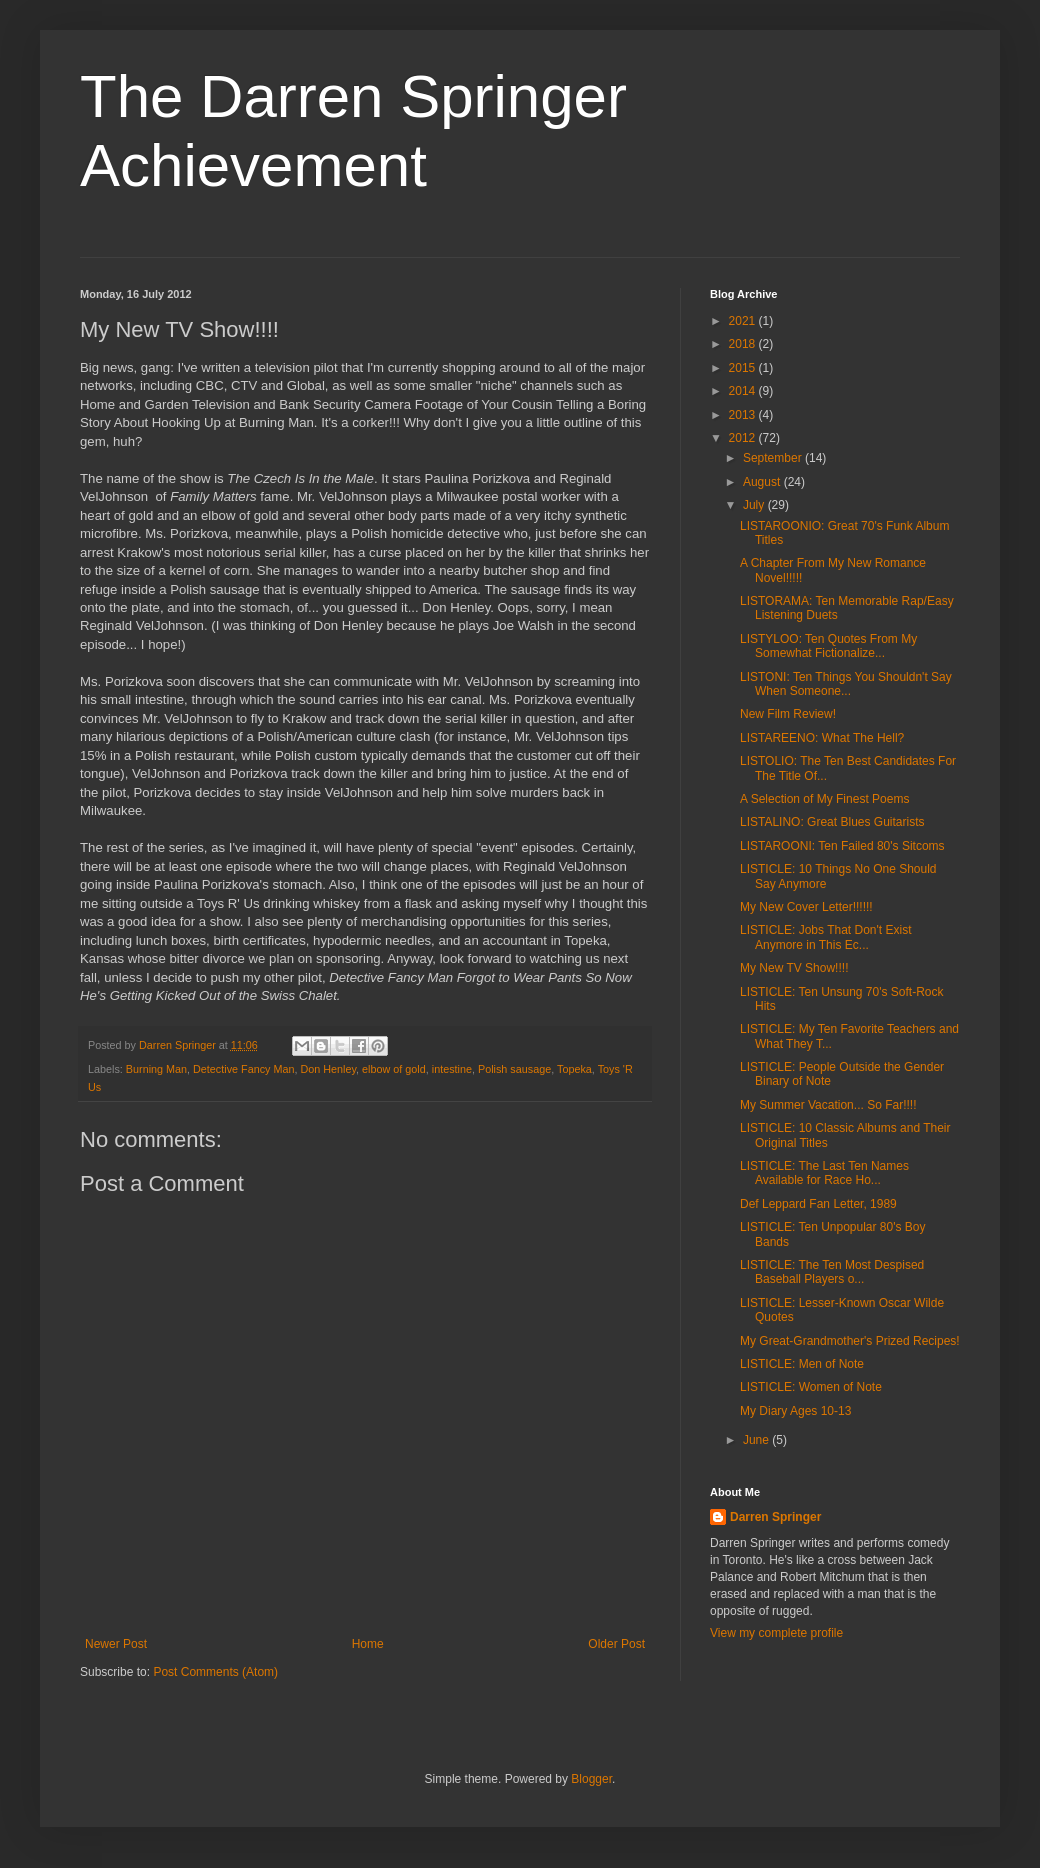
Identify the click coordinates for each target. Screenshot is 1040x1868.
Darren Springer (775, 1517)
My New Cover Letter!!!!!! (806, 907)
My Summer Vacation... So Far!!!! (828, 1105)
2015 (744, 368)
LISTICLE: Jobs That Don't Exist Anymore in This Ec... (825, 937)
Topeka (574, 1069)
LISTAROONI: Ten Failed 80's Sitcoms (842, 846)
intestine (452, 1069)
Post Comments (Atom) (215, 1672)
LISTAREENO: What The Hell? (822, 738)
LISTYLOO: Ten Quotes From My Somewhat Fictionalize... (828, 646)
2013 (744, 415)
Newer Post (116, 1644)
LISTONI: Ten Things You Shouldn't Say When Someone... (846, 684)
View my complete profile (776, 1633)
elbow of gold (394, 1069)
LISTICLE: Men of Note (802, 1364)
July (755, 505)
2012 (744, 438)
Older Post (616, 1644)
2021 (744, 321)
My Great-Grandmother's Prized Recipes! (850, 1341)
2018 (744, 344)
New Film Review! (788, 714)
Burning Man (156, 1069)
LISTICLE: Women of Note (811, 1387)
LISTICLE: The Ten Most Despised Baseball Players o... (832, 1272)
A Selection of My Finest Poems (824, 799)
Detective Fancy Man (243, 1069)
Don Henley (328, 1069)
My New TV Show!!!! (794, 968)
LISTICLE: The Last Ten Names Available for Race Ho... (824, 1173)
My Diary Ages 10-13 (795, 1411)
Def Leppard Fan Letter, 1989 (818, 1204)
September (774, 458)
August (763, 482)
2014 (744, 391)
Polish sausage (514, 1069)
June (757, 1440)
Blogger (591, 1779)
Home (368, 1644)
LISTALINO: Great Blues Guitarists (832, 822)
